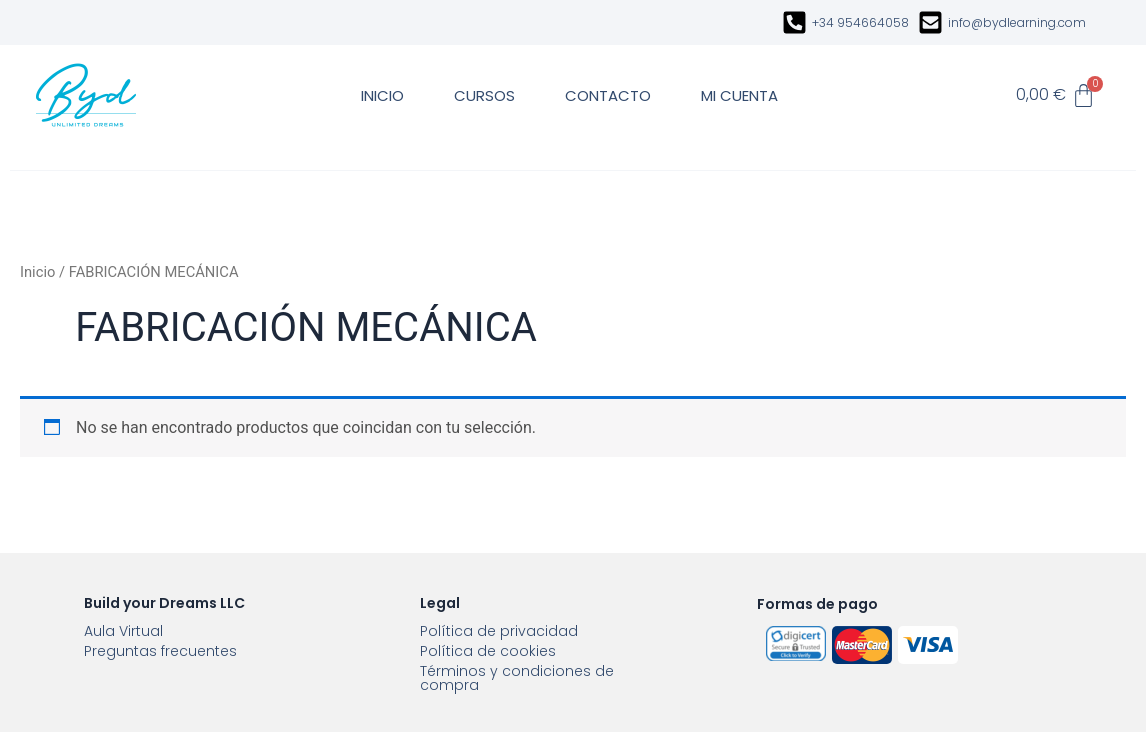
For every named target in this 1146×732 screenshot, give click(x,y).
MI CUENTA (739, 95)
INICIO (382, 95)
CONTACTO (608, 95)
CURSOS (484, 95)
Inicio (37, 272)
